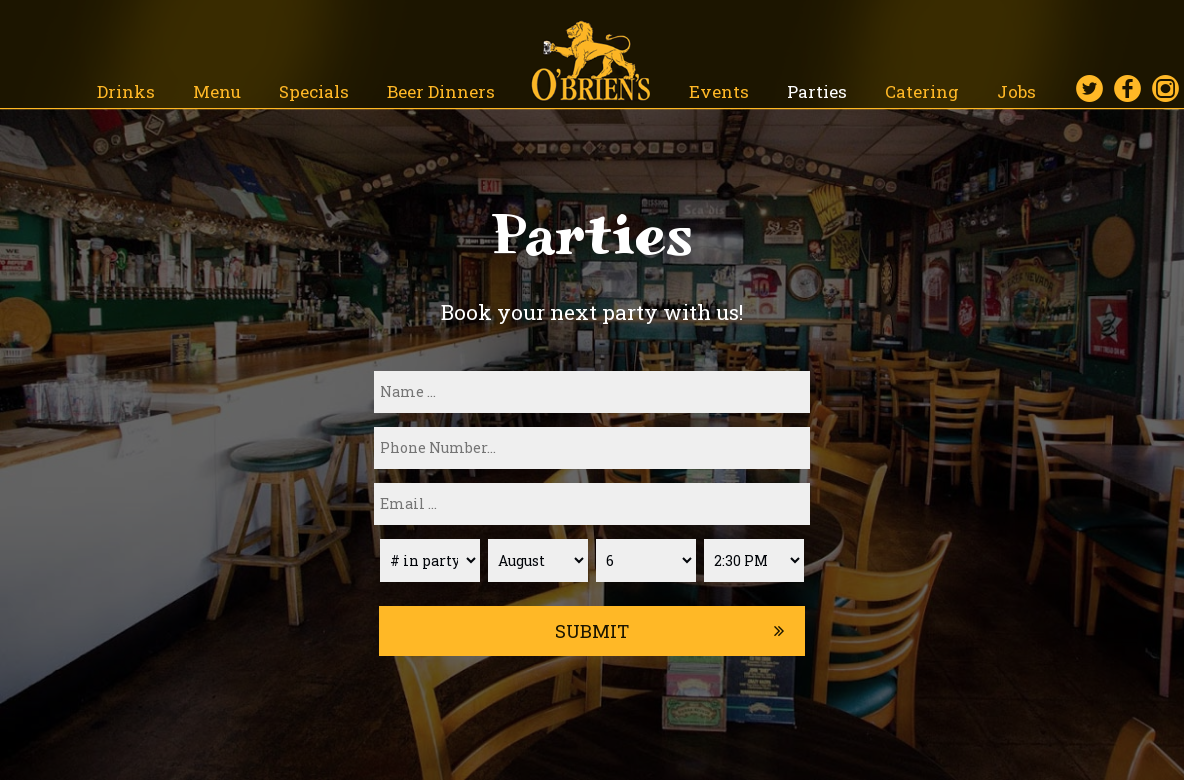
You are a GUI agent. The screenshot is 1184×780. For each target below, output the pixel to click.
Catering (924, 91)
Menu (219, 91)
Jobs (1016, 91)
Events (721, 91)
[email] (592, 504)
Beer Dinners (441, 91)
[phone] (592, 448)
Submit (592, 631)
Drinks (128, 91)
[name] (592, 392)
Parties (819, 91)
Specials (316, 91)
